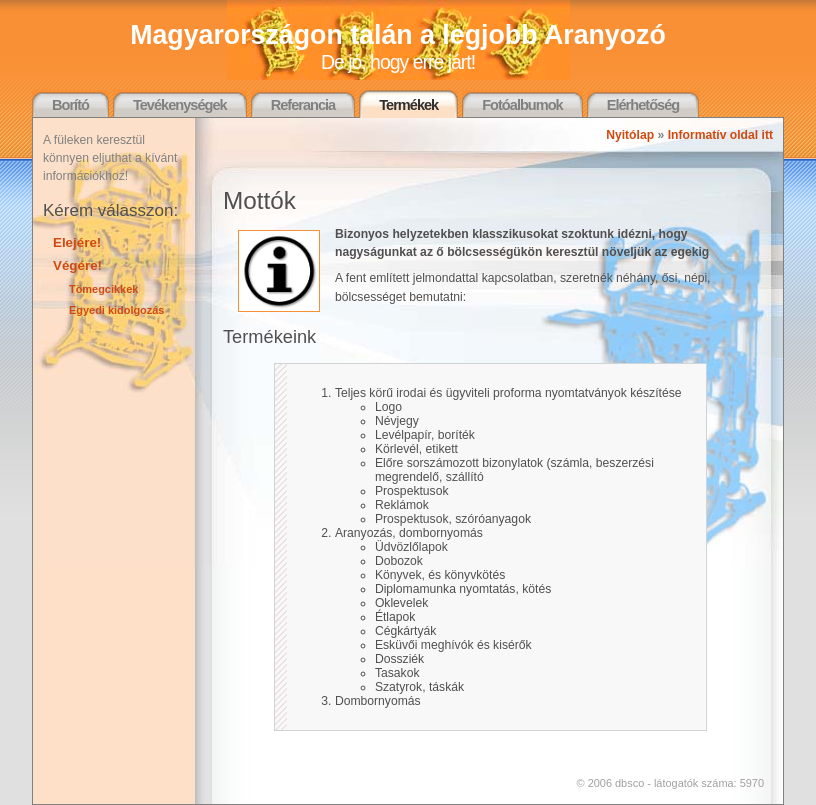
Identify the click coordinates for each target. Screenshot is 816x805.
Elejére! (77, 242)
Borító (70, 105)
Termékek (408, 105)
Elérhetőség (643, 105)
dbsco (629, 783)
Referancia (303, 105)
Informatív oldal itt (720, 135)
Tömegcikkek (103, 289)
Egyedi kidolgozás (116, 310)
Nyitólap (630, 135)
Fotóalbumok (522, 105)
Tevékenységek (180, 105)
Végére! (77, 265)
